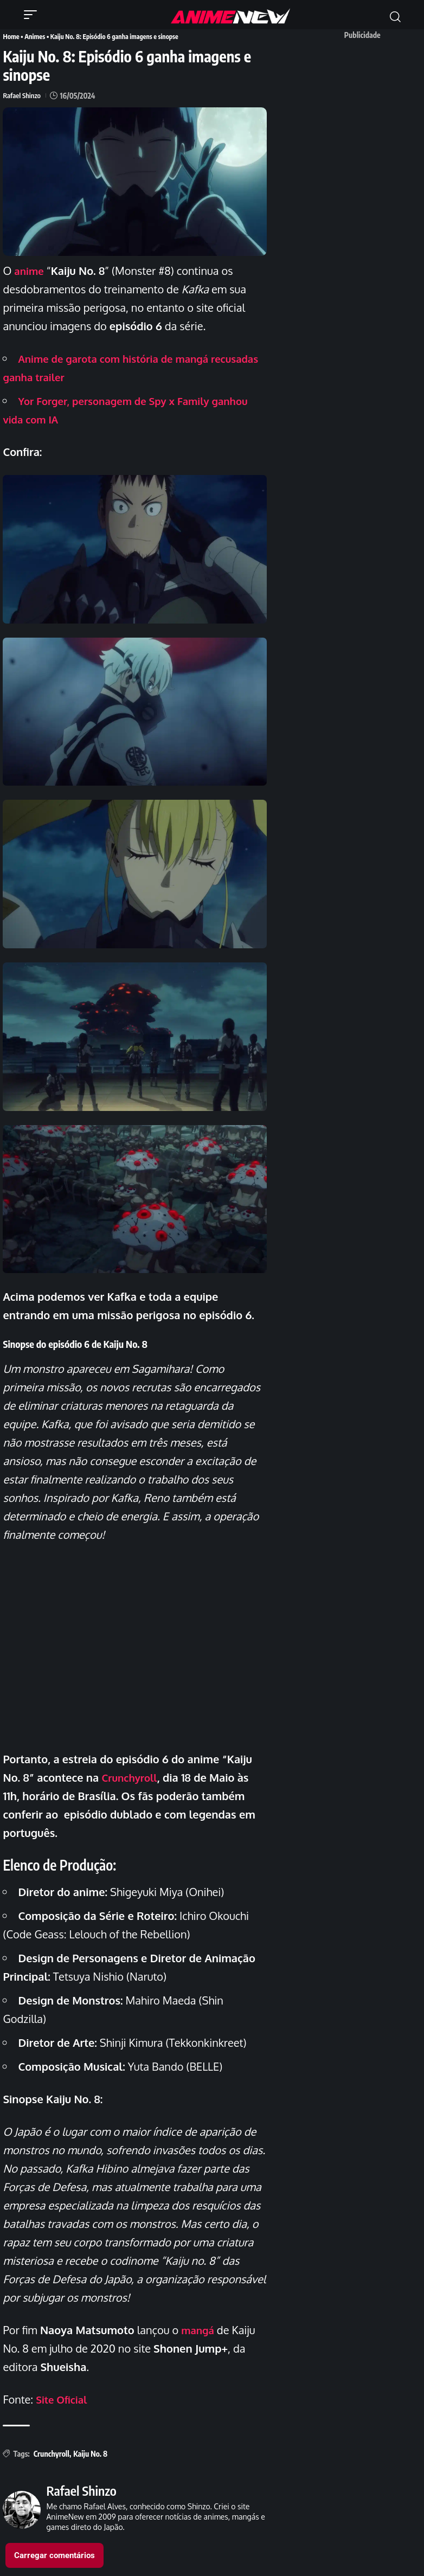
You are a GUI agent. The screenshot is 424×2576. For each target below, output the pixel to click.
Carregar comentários (54, 2554)
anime (30, 269)
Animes (34, 36)
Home (10, 36)
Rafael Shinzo (23, 94)
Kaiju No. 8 (90, 2452)
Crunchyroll (132, 1776)
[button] (33, 14)
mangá (199, 2329)
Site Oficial (63, 2398)
